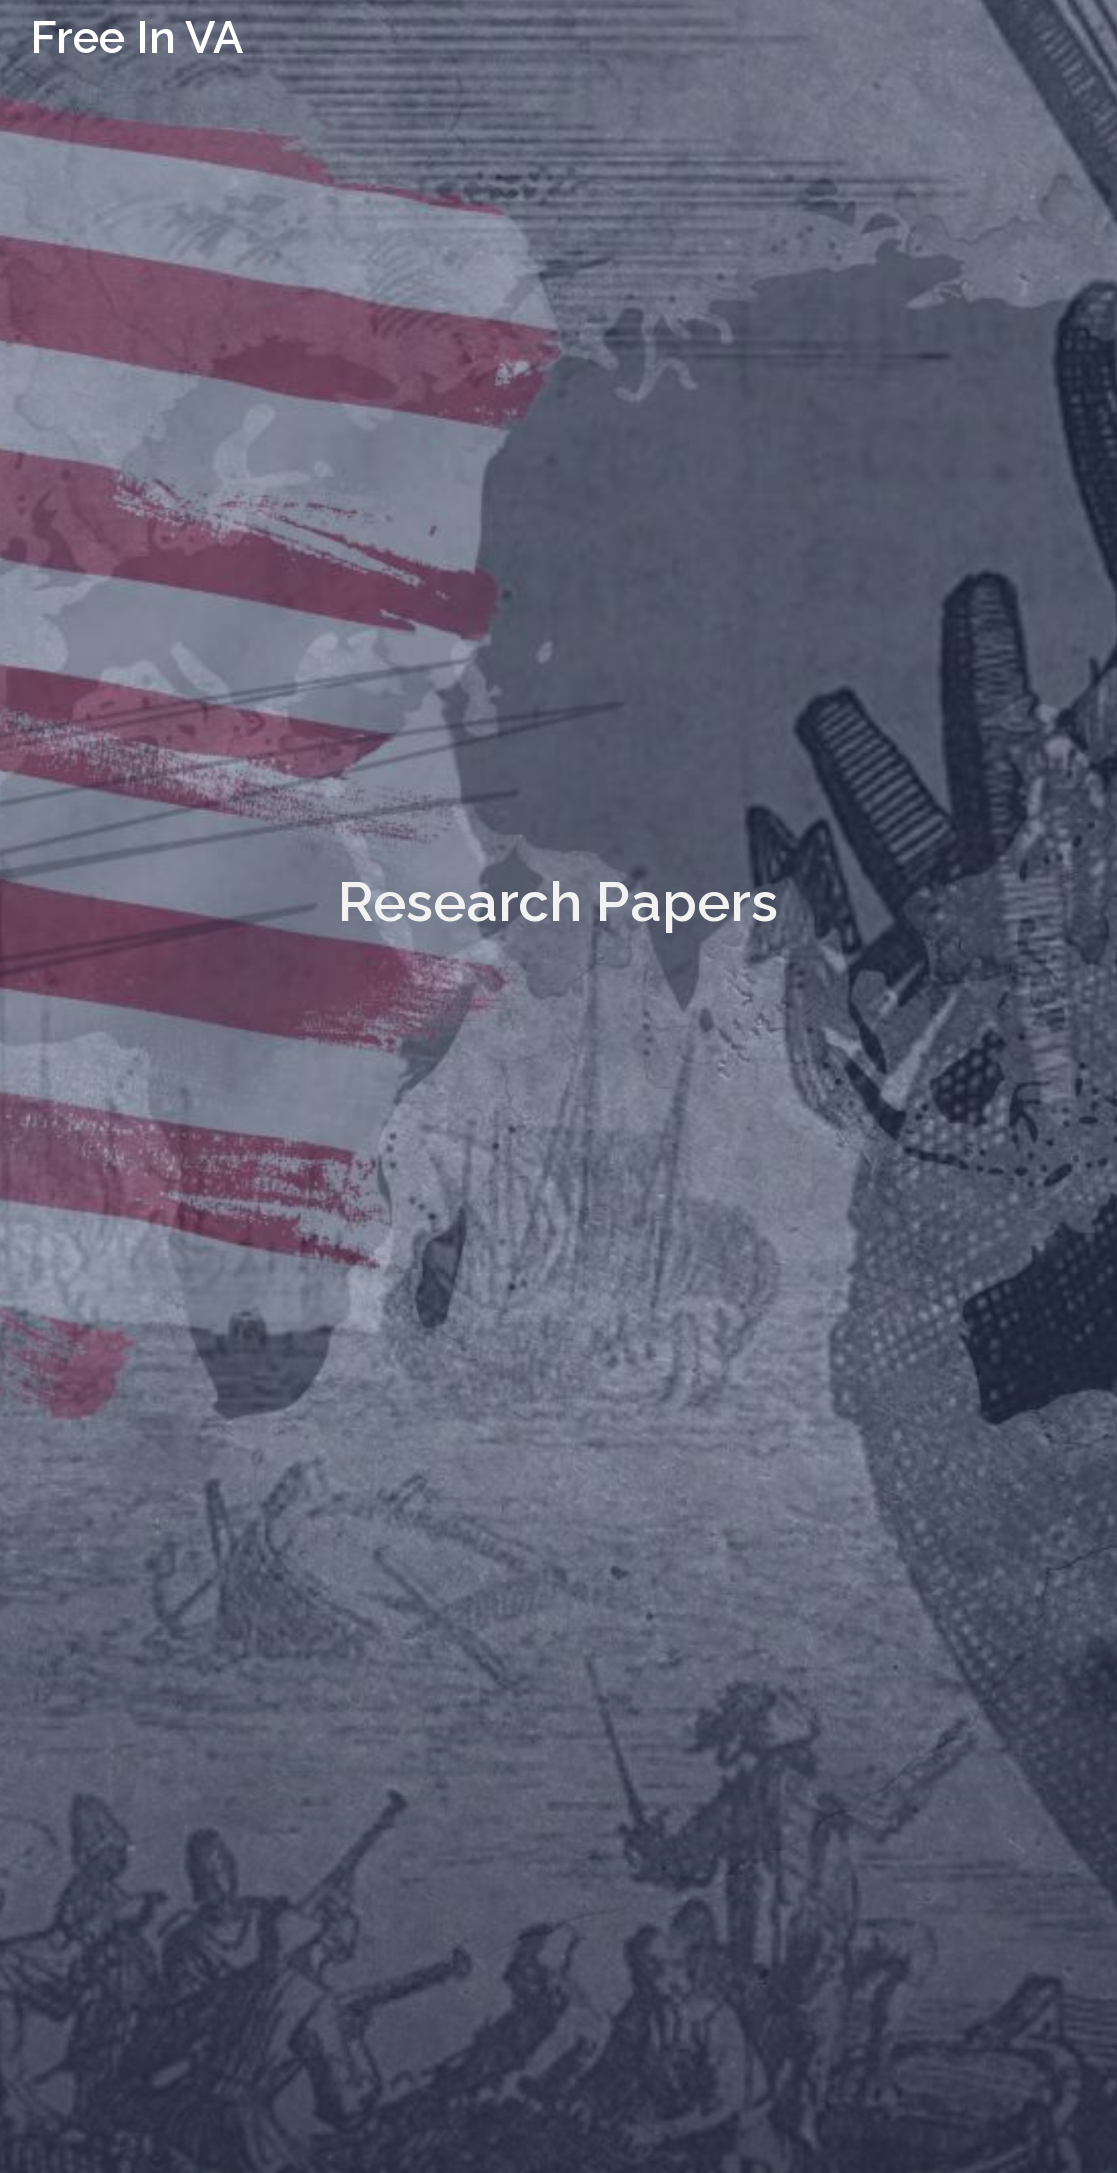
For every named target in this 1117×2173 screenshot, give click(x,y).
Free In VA (136, 38)
